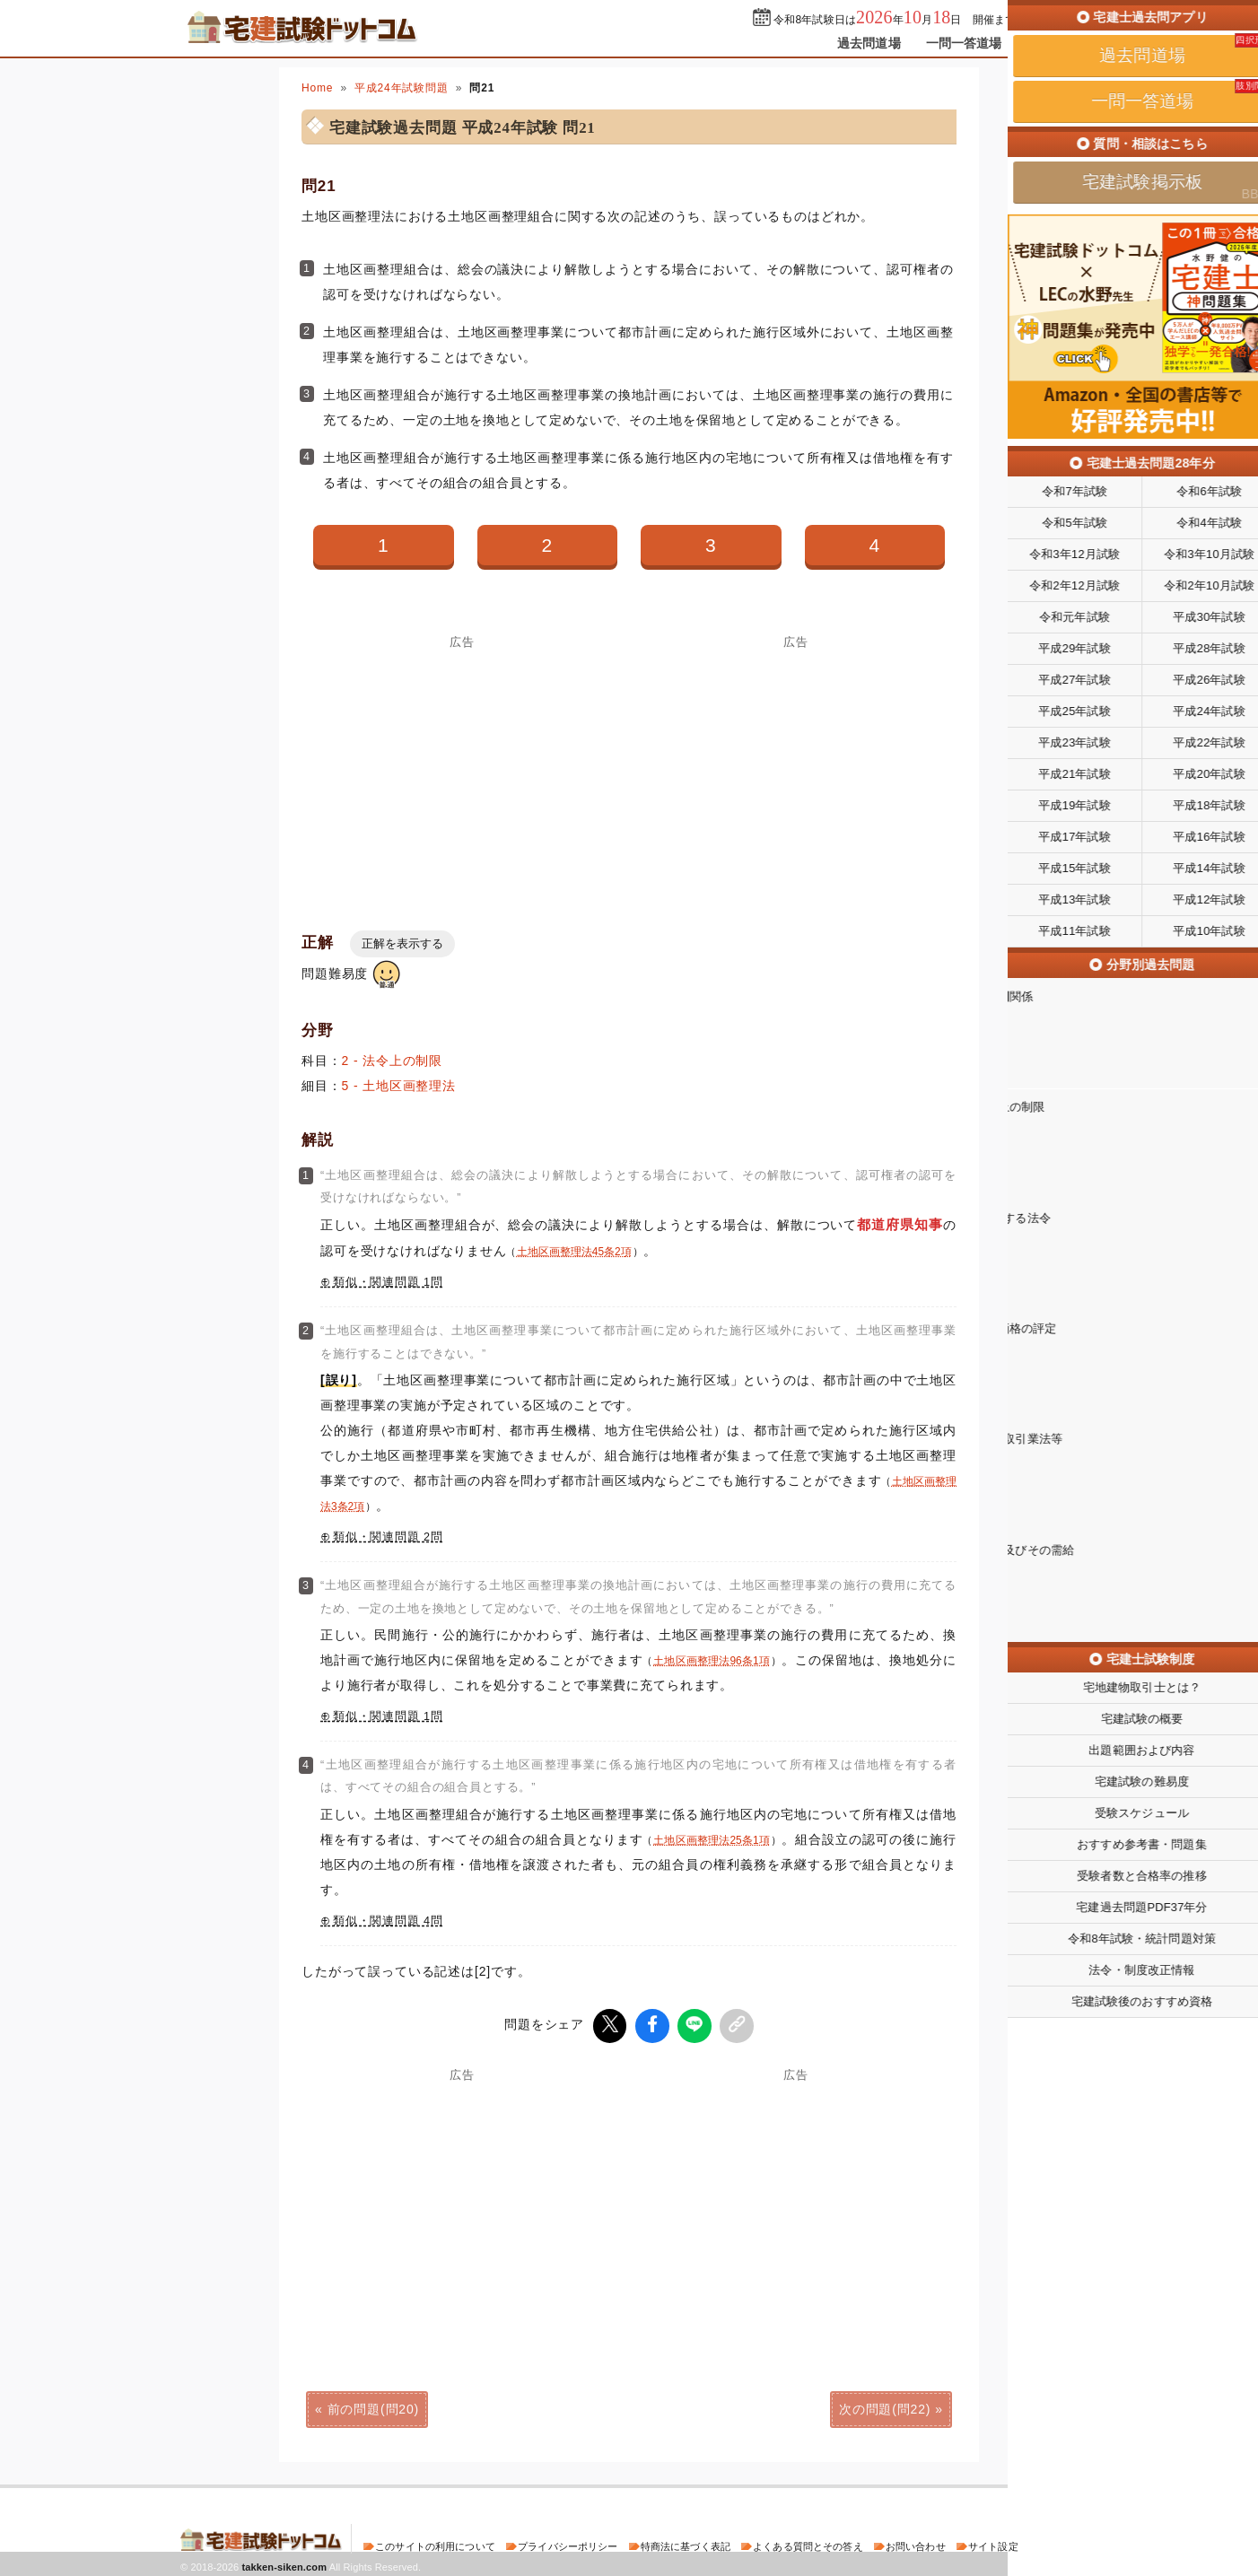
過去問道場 (869, 43)
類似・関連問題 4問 (388, 1921)
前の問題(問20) (373, 2406)
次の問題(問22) (884, 2406)
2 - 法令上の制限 (392, 1060)
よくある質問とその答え (808, 2543)
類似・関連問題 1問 (388, 1282)
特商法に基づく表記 (685, 2543)
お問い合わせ (916, 2543)
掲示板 (1046, 43)
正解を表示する (402, 943)
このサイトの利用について (435, 2543)
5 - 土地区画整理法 (399, 1085)
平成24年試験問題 (401, 88)
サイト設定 (993, 2543)
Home (317, 88)
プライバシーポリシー (567, 2543)
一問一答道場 (964, 43)
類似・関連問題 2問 (388, 1537)
